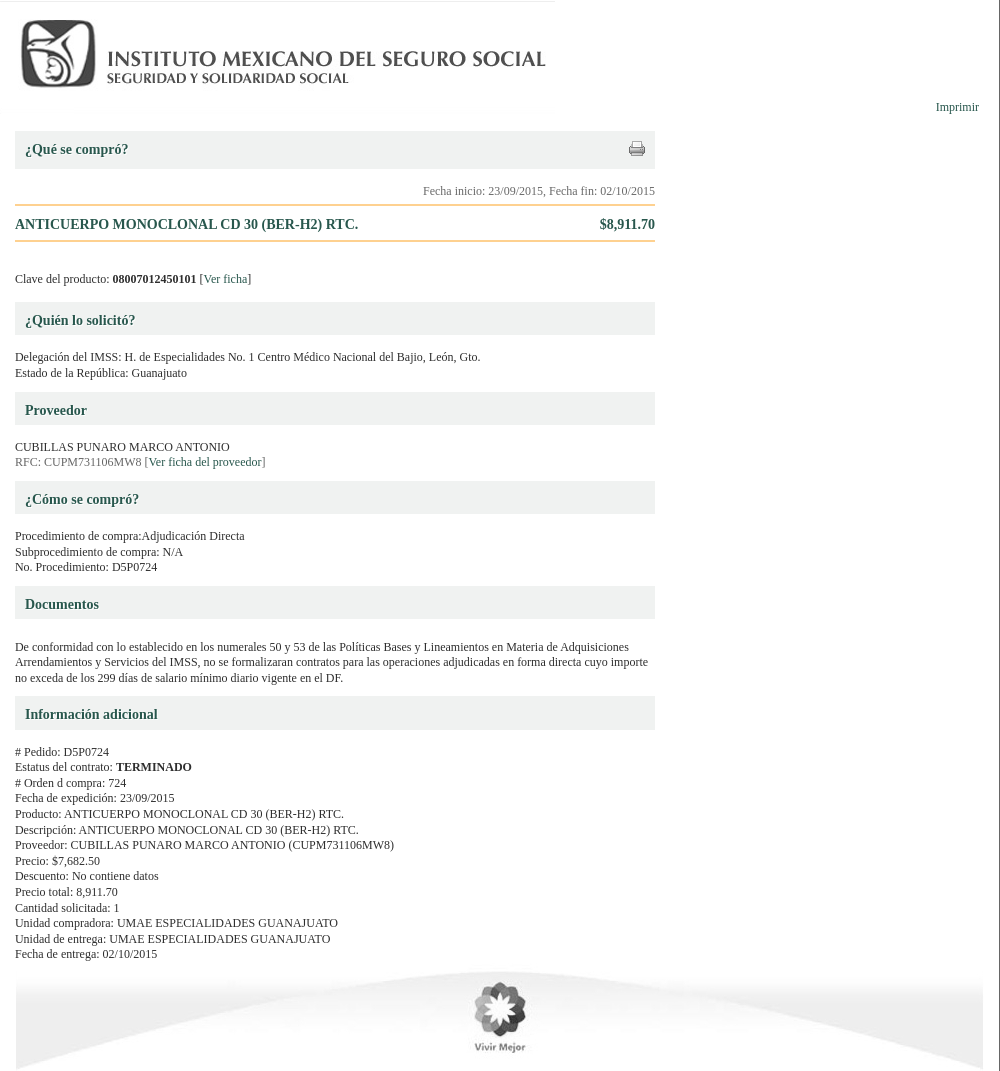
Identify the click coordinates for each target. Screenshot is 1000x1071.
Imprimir (957, 107)
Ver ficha (226, 279)
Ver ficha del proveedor (205, 462)
